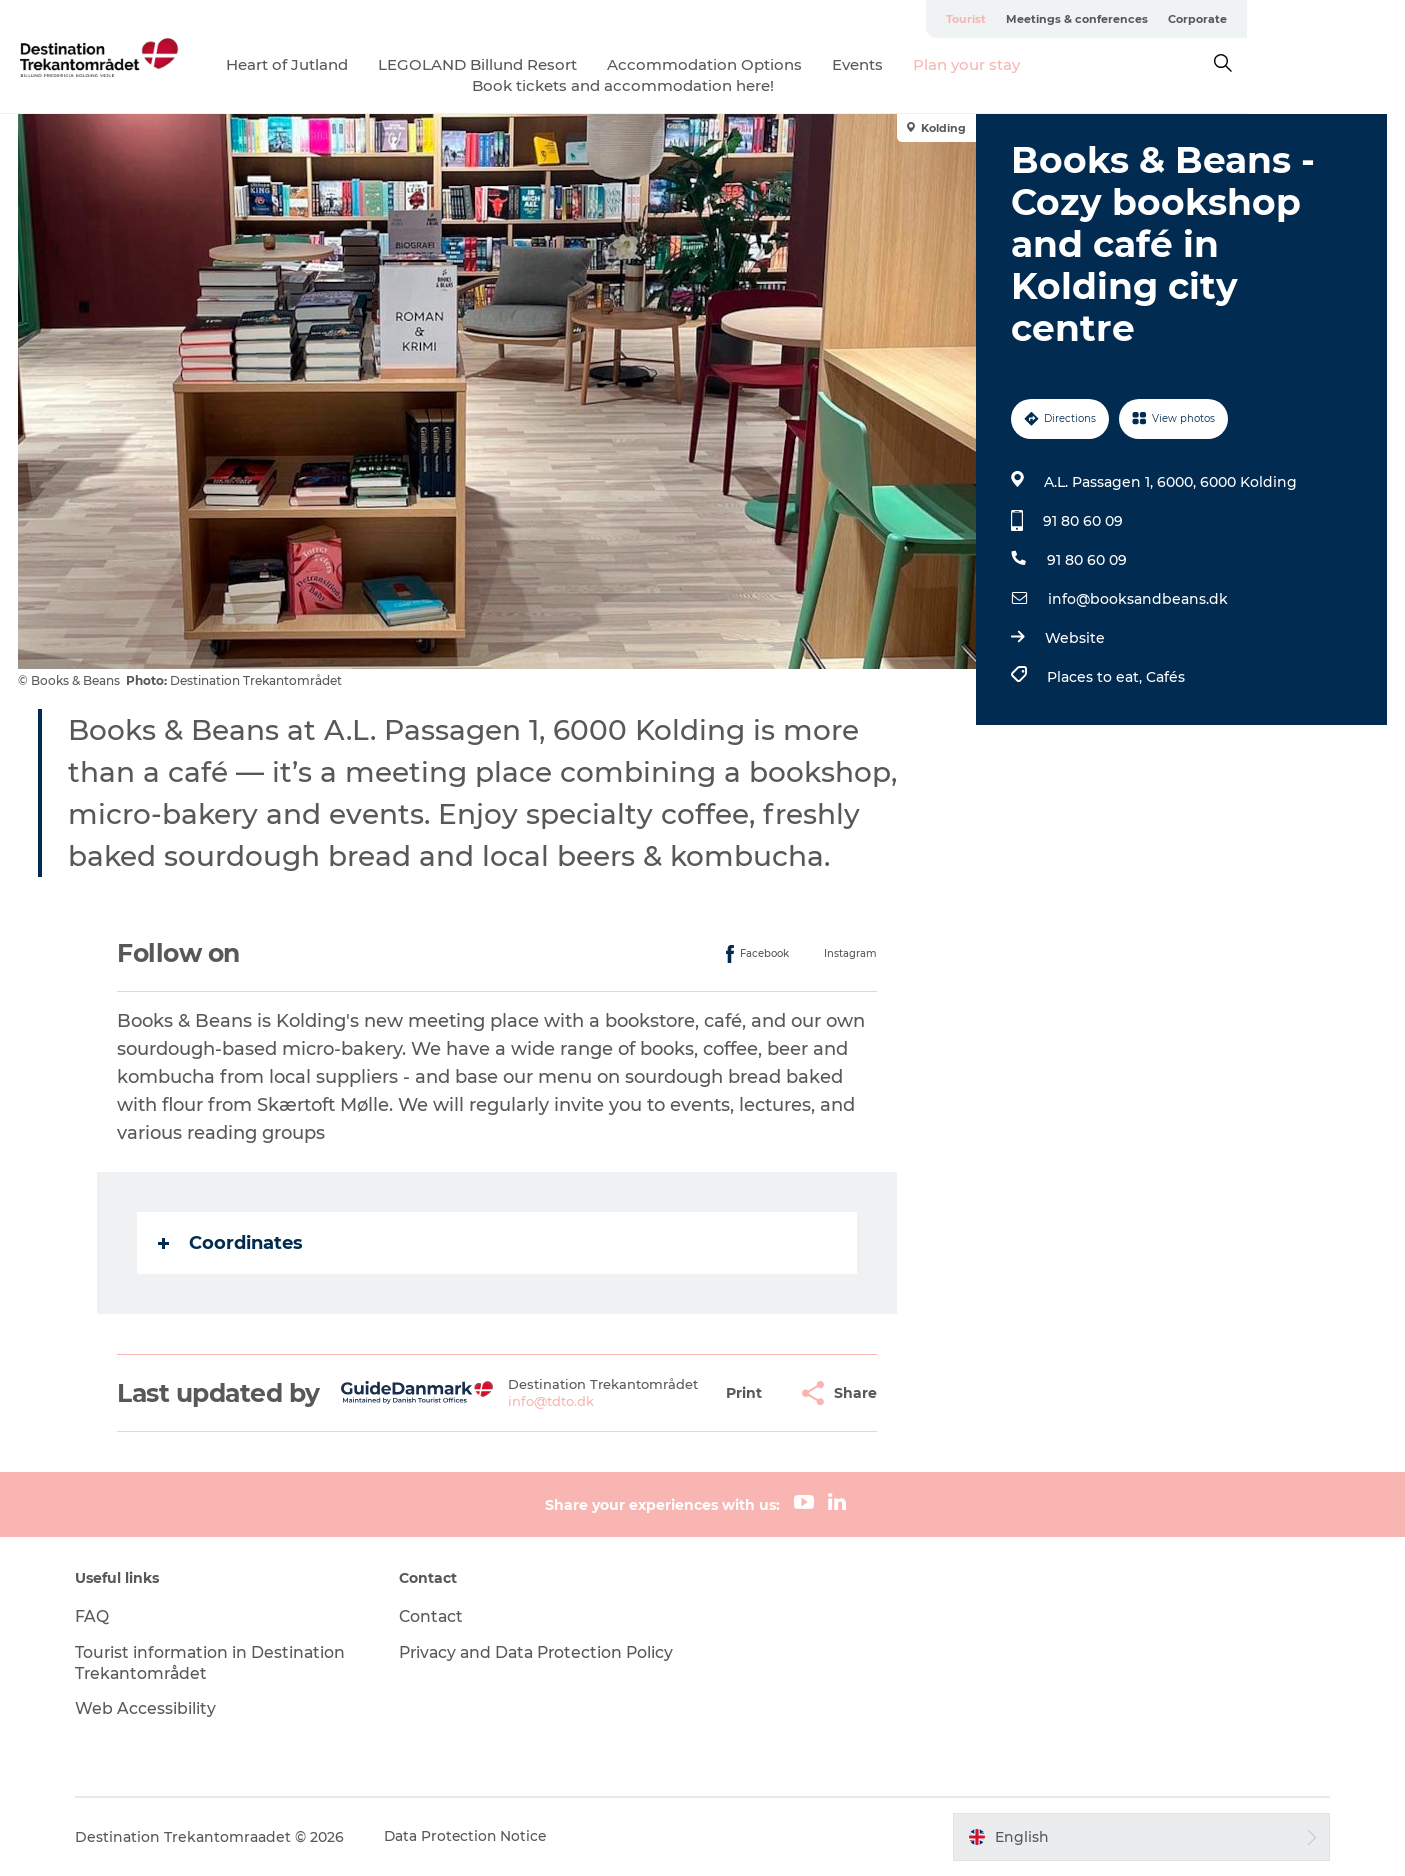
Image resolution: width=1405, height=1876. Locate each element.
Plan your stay (1046, 64)
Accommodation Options (784, 64)
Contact (436, 1616)
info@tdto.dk (552, 1401)
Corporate (1355, 19)
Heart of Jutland (367, 64)
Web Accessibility (153, 1708)
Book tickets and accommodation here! (703, 85)
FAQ (100, 1616)
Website (1075, 638)
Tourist (1124, 19)
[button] (745, 1393)
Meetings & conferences (1235, 19)
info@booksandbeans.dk (1138, 599)
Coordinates (231, 1243)
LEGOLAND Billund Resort (557, 64)
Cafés (1165, 677)
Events (937, 64)
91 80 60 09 (1083, 521)
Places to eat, (1096, 677)
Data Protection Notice (475, 1837)
